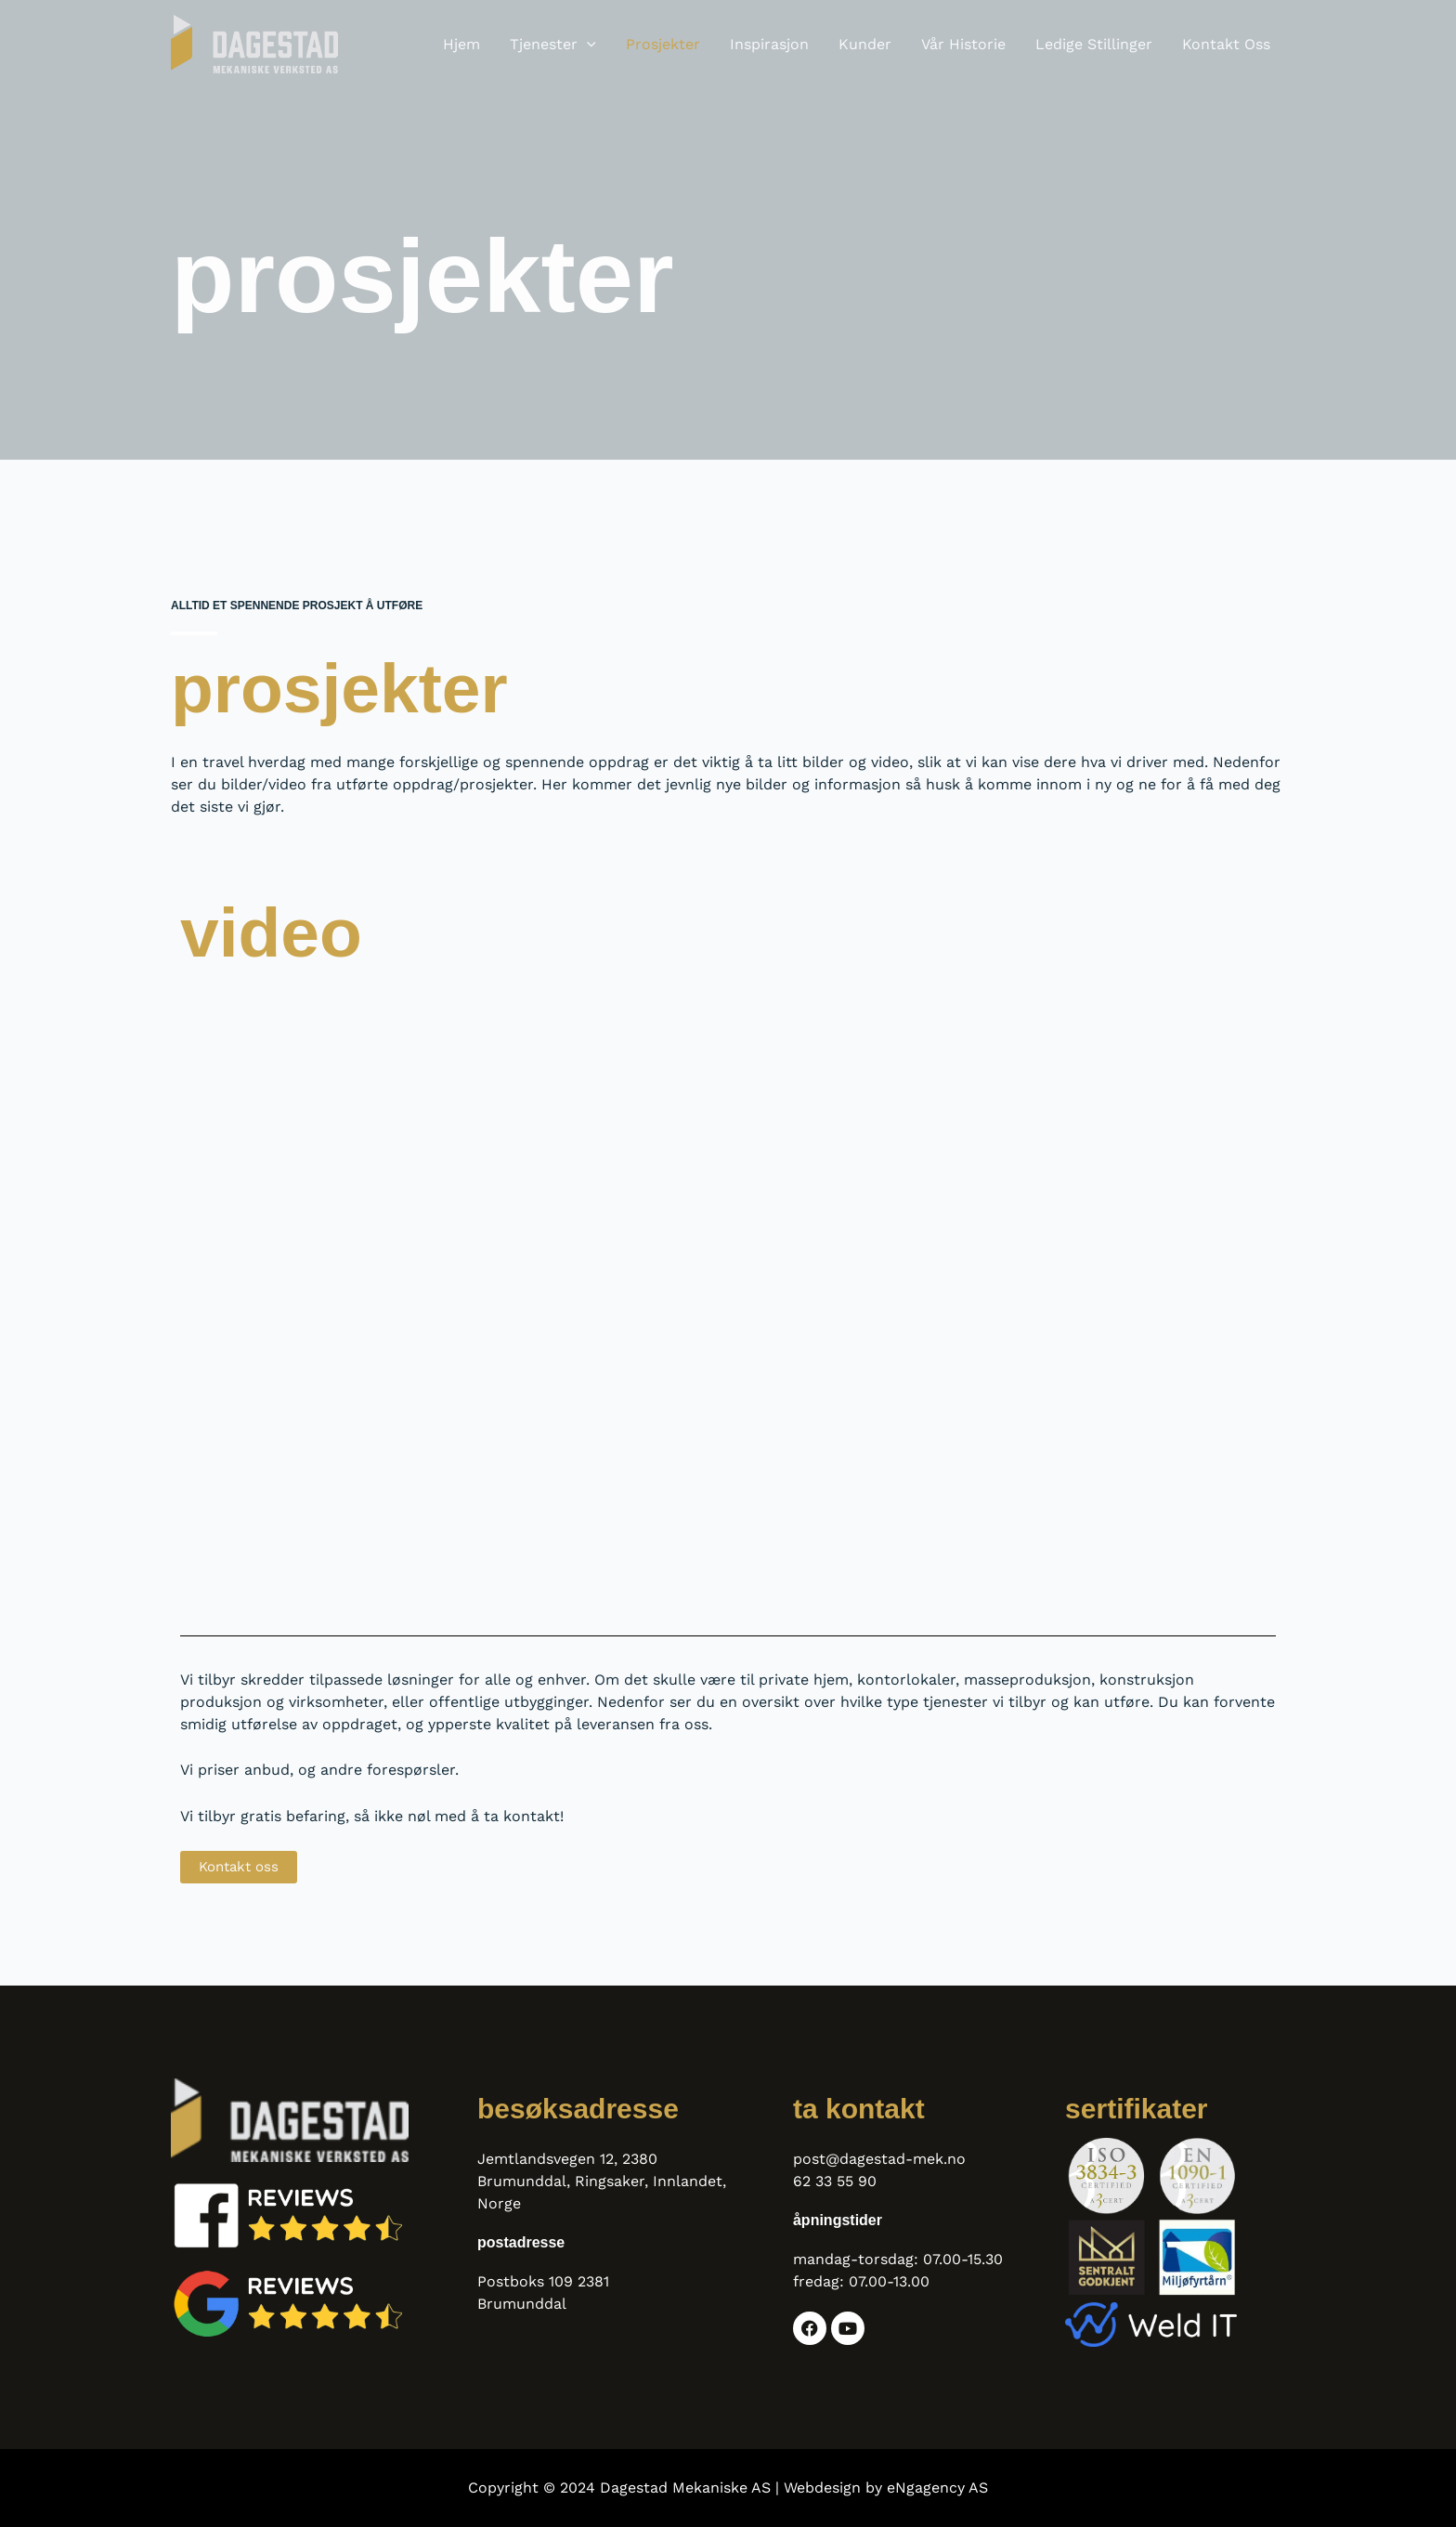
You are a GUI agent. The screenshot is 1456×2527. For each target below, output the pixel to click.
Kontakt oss (1226, 44)
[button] (587, 44)
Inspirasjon (769, 44)
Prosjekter (663, 44)
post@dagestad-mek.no (879, 2159)
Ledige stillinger (1093, 44)
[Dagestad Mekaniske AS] (254, 43)
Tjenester (553, 44)
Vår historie (963, 44)
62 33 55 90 (835, 2181)
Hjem (461, 44)
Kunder (864, 44)
